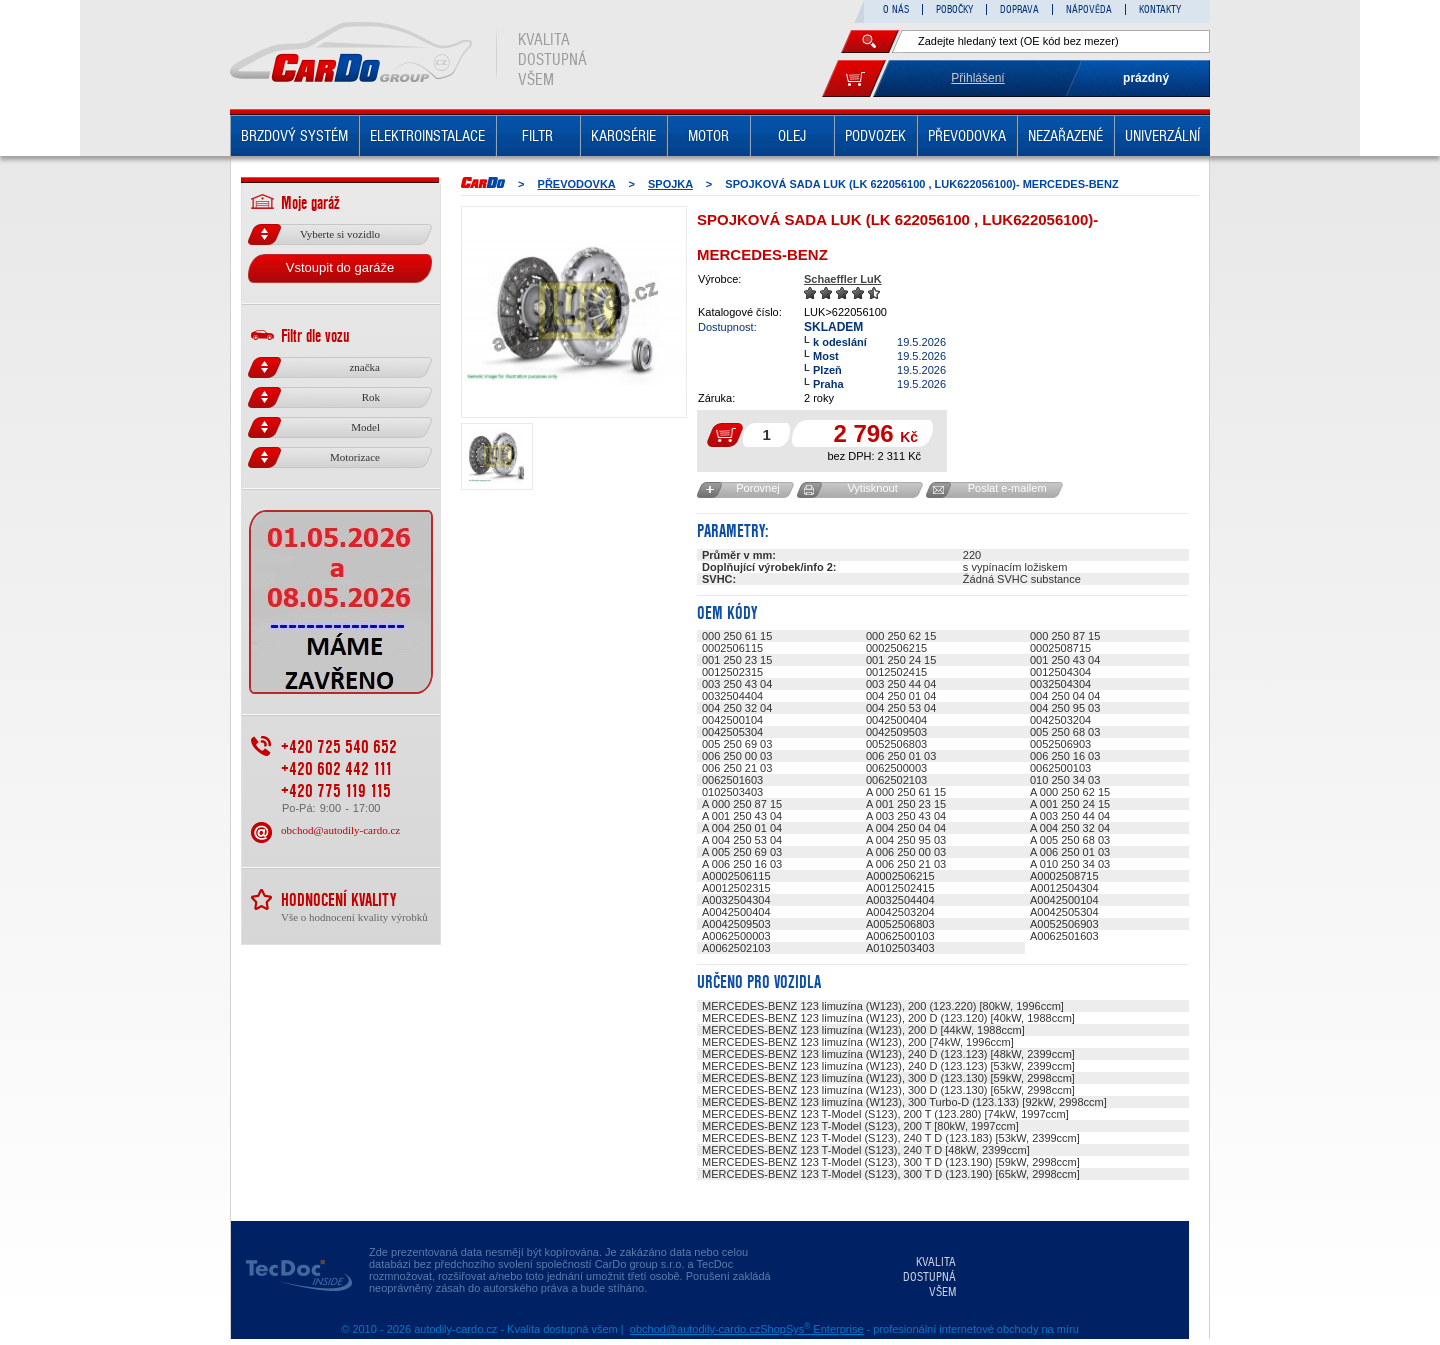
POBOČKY (954, 9)
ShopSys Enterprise (811, 1329)
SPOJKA (670, 184)
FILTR (537, 136)
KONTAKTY (1160, 9)
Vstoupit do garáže (340, 267)
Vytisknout (872, 488)
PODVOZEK (875, 136)
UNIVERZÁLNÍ (1162, 136)
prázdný (1146, 78)
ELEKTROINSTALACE (427, 136)
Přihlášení (977, 78)
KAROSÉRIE (623, 136)
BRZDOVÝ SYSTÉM (294, 136)
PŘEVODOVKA (967, 136)
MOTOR (708, 136)
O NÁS (896, 9)
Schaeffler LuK (843, 279)
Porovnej (757, 488)
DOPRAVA (1019, 9)
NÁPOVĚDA (1089, 9)
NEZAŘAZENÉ (1065, 136)
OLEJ (792, 136)
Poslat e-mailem (1007, 488)
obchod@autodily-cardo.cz (340, 830)
